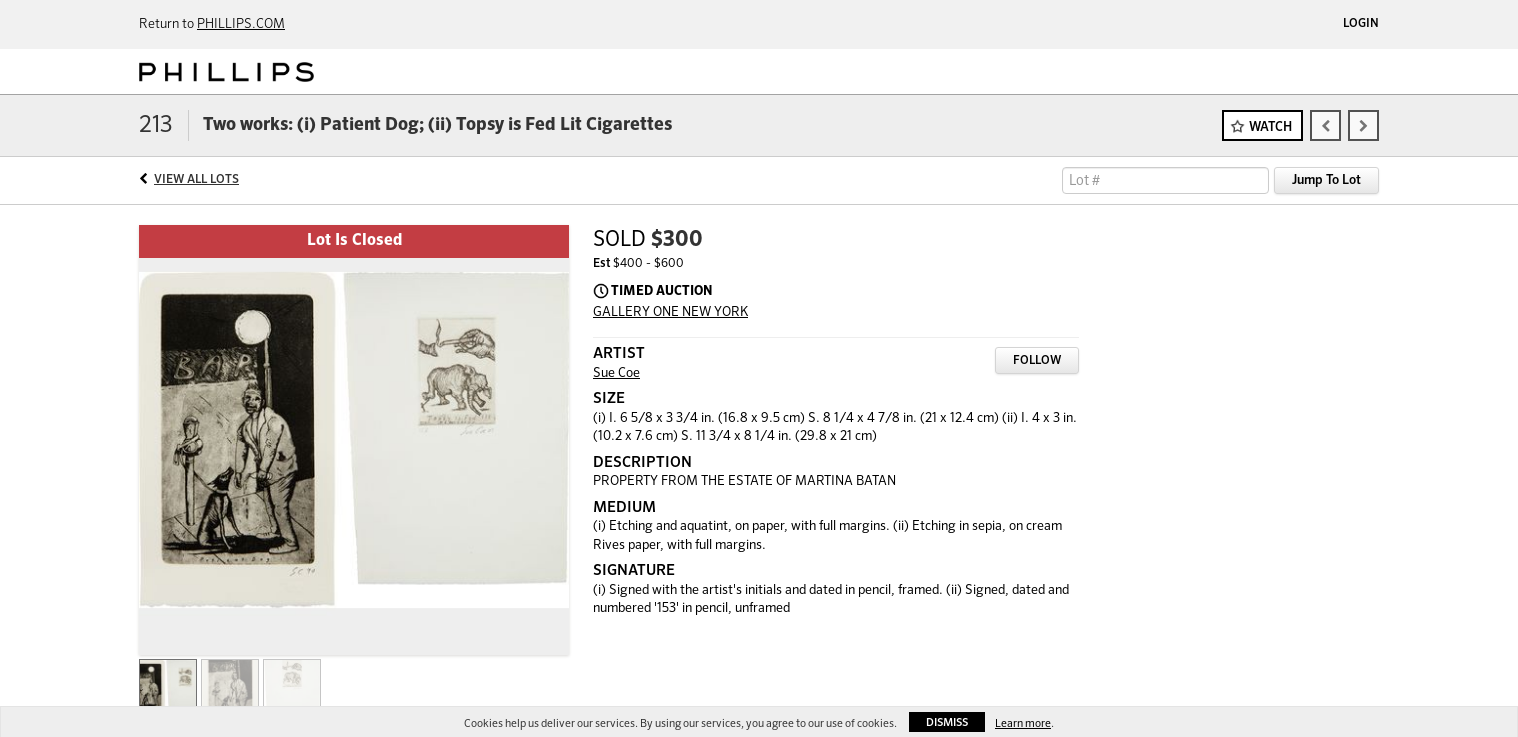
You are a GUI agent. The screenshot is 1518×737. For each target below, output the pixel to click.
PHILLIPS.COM (241, 24)
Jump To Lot (1326, 180)
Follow (1037, 361)
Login (1361, 24)
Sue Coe (616, 373)
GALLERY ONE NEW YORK (670, 312)
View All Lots (196, 180)
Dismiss (947, 722)
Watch (1270, 127)
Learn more (1023, 723)
